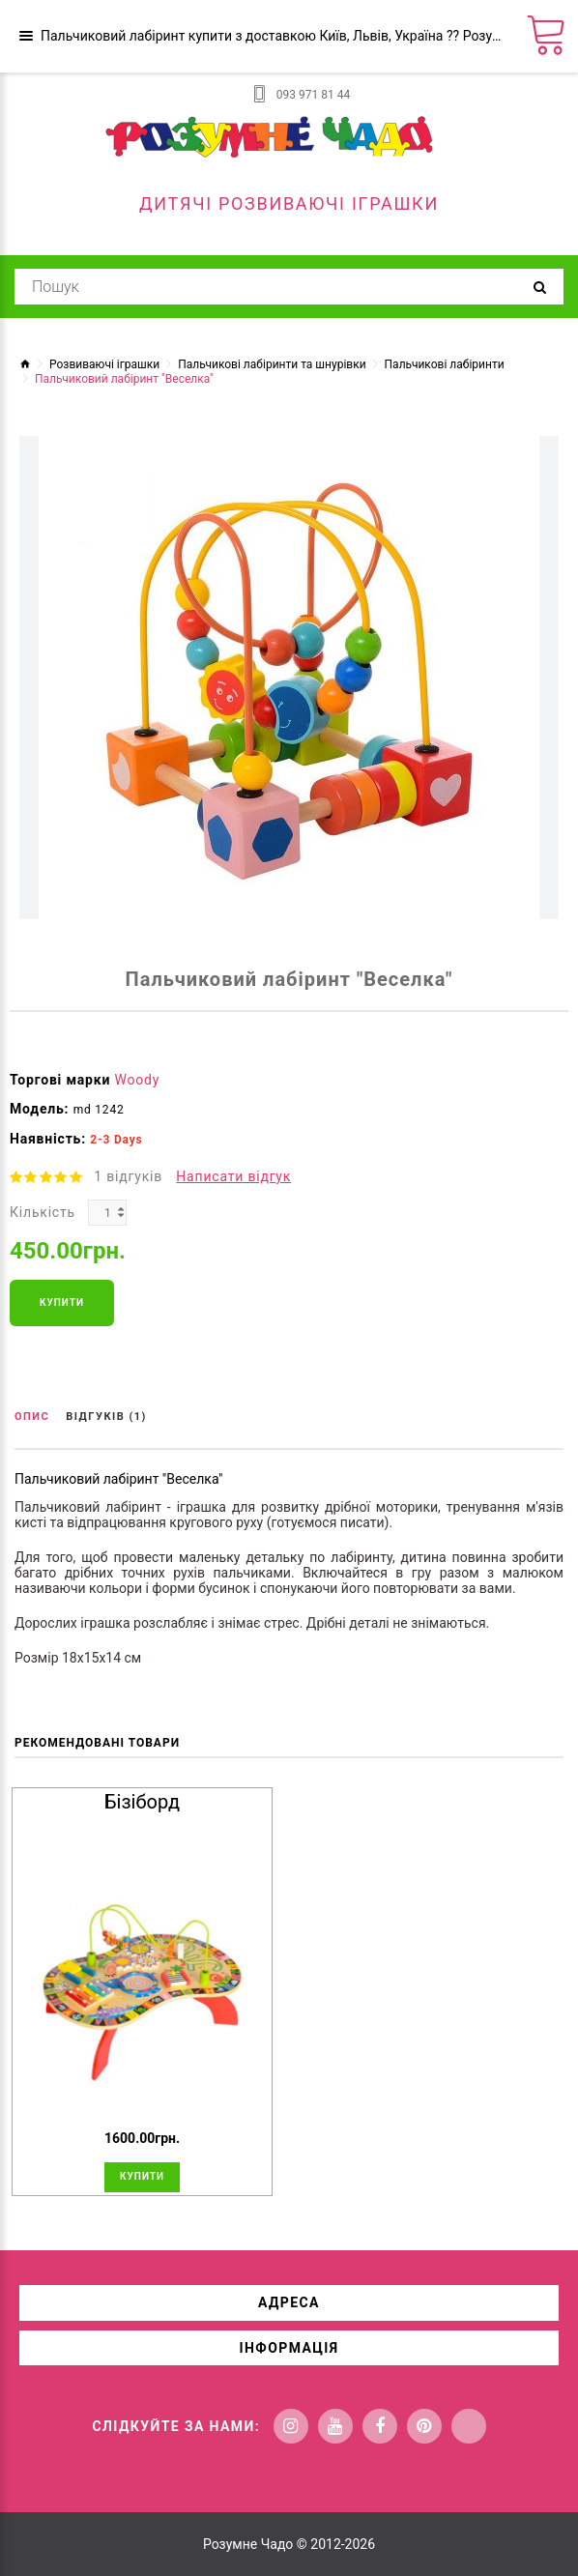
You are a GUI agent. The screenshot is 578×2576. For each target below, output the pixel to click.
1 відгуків (128, 1176)
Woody (137, 1079)
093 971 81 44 (313, 94)
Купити (62, 1302)
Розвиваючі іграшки (104, 364)
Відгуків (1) (106, 1416)
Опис (31, 1416)
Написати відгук (233, 1176)
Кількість (42, 1212)
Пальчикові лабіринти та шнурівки (271, 364)
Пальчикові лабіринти (445, 364)
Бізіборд (142, 1801)
